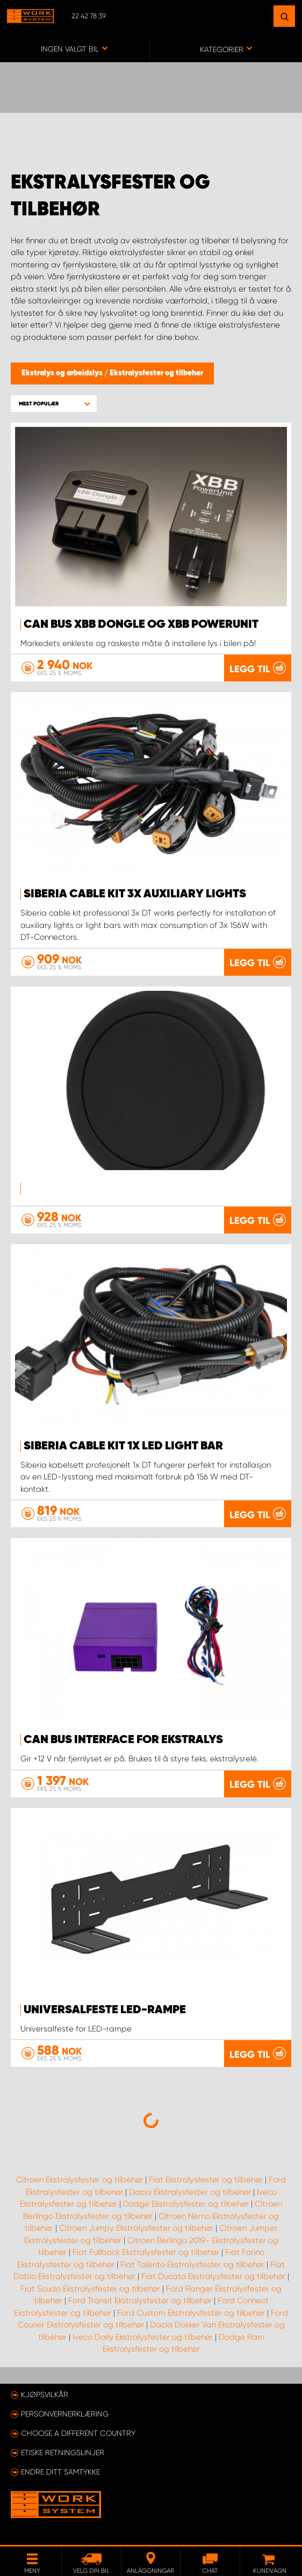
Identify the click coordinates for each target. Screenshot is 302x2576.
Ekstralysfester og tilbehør (156, 373)
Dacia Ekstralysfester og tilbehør (190, 2192)
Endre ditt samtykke (60, 2472)
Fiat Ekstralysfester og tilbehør (206, 2180)
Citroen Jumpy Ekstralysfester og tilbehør (136, 2228)
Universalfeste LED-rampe (105, 2010)
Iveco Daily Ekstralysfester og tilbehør (143, 2337)
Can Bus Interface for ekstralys (123, 1740)
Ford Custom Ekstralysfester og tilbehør (191, 2313)
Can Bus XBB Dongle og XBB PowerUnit (141, 624)
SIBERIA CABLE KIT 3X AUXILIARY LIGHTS (135, 894)
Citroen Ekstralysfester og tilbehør (79, 2180)
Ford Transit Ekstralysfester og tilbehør (140, 2300)
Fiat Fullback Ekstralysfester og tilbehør (146, 2252)
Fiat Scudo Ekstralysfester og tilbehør (90, 2289)
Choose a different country (78, 2433)
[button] (54, 403)
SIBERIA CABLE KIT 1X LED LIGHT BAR (123, 1446)
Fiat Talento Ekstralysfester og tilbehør (192, 2264)
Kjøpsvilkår (44, 2394)
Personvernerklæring (65, 2414)
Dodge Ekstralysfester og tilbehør (186, 2204)
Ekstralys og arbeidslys (62, 373)
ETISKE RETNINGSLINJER (62, 2452)
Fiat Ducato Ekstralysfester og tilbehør (213, 2276)
